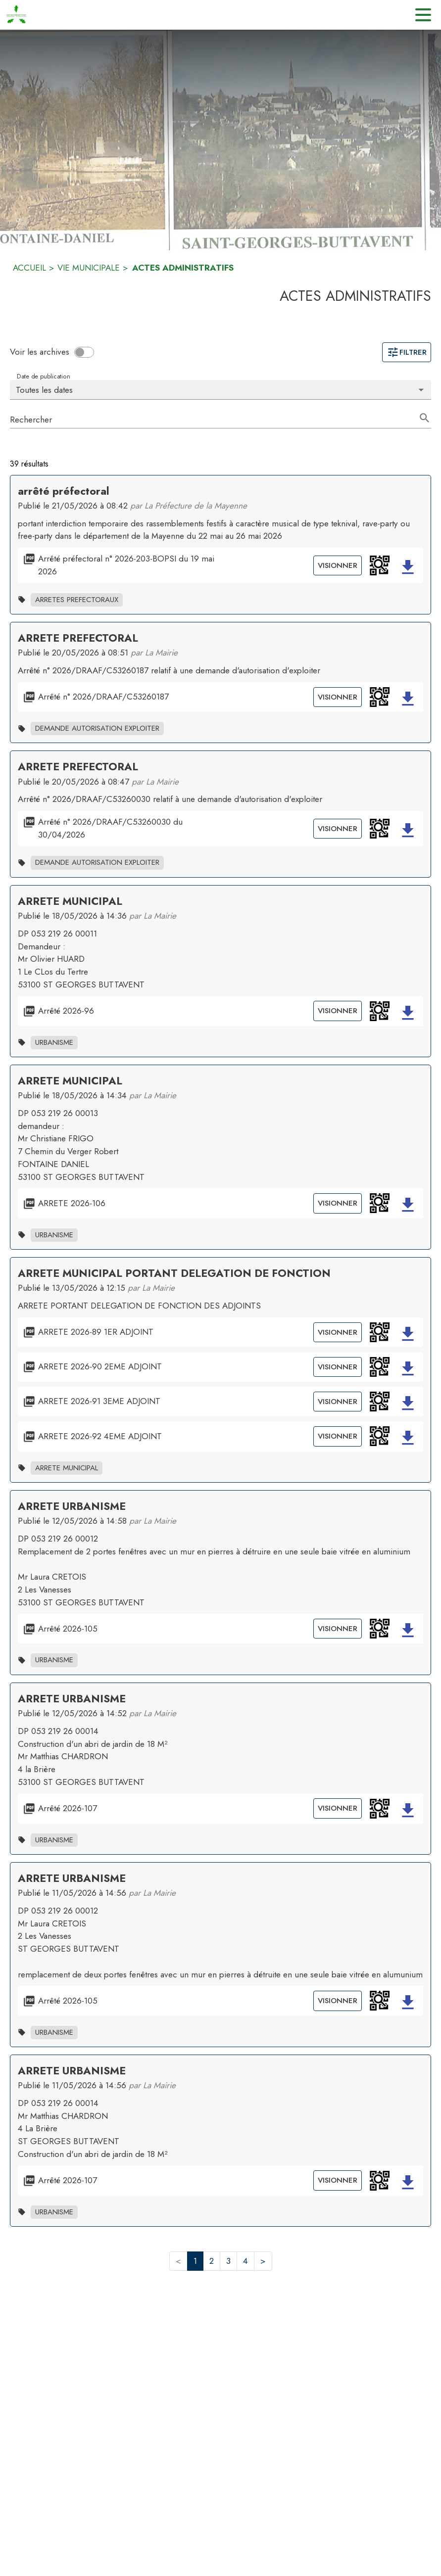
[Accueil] (16, 15)
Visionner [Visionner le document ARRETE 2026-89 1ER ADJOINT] (337, 1332)
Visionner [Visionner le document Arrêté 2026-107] (337, 1808)
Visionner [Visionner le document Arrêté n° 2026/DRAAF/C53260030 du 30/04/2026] (337, 828)
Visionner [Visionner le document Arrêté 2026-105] (337, 1628)
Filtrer (407, 352)
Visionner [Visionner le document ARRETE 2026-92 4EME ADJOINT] (337, 1436)
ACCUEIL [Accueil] (29, 268)
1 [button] (195, 2261)
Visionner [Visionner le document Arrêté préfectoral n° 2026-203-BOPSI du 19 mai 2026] (337, 565)
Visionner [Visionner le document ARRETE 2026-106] (337, 1203)
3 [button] (228, 2261)
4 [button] (245, 2261)
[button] (380, 565)
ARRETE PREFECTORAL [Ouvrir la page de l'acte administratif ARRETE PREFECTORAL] (78, 638)
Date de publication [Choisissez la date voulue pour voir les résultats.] (43, 376)
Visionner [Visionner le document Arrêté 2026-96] (337, 1010)
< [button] (178, 2261)
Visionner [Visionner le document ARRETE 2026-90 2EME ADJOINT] (337, 1367)
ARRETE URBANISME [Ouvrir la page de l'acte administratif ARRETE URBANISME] (72, 1506)
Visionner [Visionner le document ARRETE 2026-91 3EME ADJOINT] (337, 1401)
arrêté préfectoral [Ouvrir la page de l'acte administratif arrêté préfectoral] (63, 491)
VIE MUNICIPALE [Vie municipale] (88, 268)
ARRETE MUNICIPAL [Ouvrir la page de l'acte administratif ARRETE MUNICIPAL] (70, 901)
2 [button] (211, 2261)
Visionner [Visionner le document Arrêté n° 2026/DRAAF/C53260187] (337, 697)
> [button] (263, 2261)
